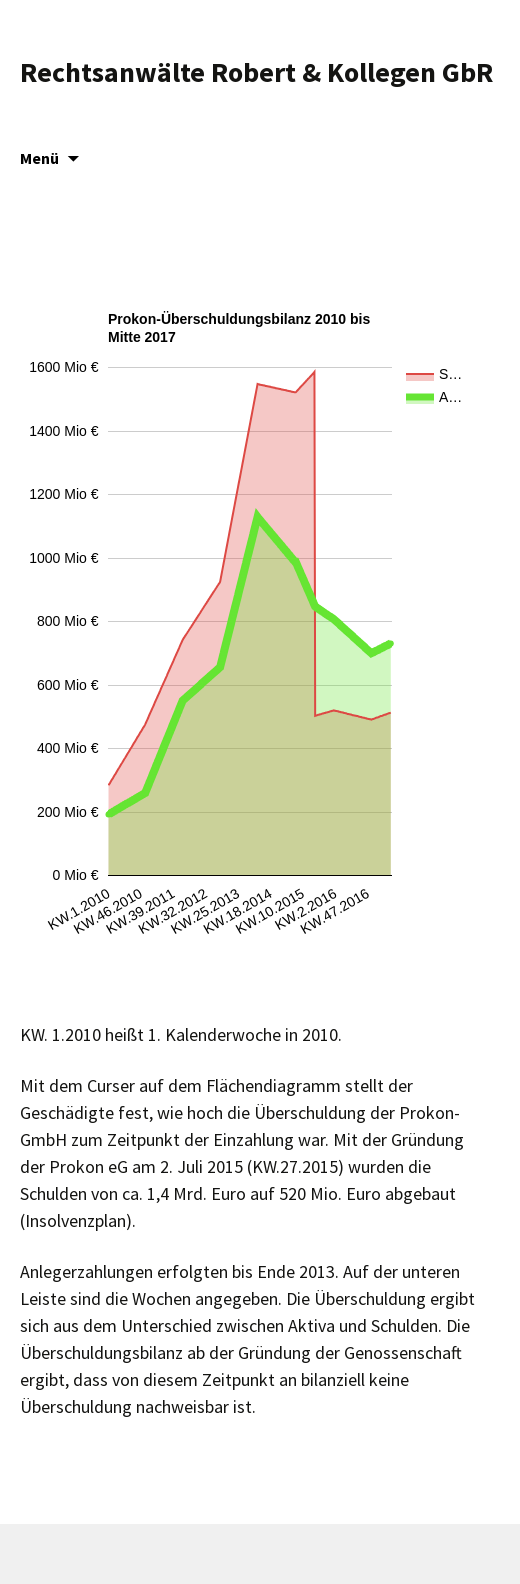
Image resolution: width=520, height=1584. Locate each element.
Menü (39, 158)
